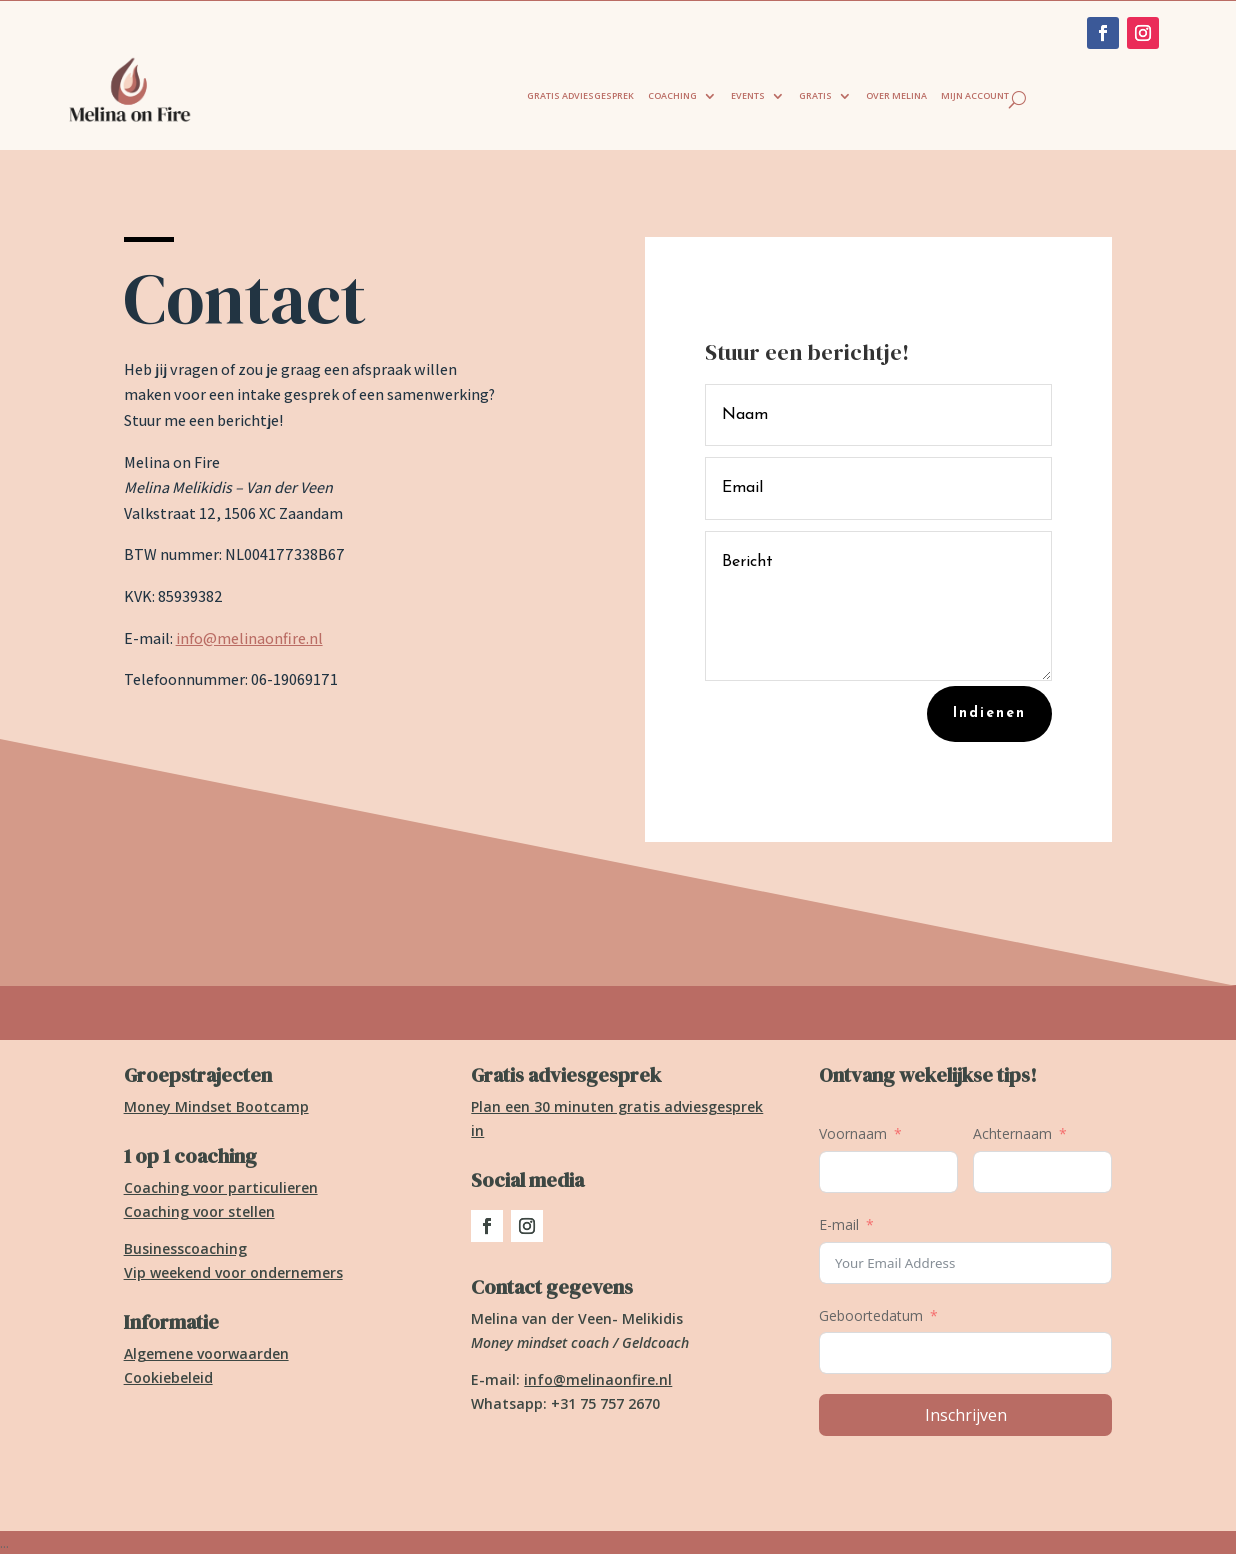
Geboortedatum (871, 1315)
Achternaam (1012, 1133)
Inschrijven (966, 1415)
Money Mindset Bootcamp (216, 1106)
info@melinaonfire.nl (249, 638)
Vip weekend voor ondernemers (233, 1272)
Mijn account (975, 95)
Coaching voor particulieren (221, 1187)
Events (748, 95)
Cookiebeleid (168, 1377)
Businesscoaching (185, 1248)
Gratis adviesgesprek (580, 95)
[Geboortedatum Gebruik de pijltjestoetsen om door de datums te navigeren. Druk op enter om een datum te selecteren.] (965, 1353)
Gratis (815, 95)
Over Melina (896, 95)
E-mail (839, 1224)
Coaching (672, 95)
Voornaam (853, 1133)
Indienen (989, 713)
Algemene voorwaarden (206, 1353)
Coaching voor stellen (199, 1211)
